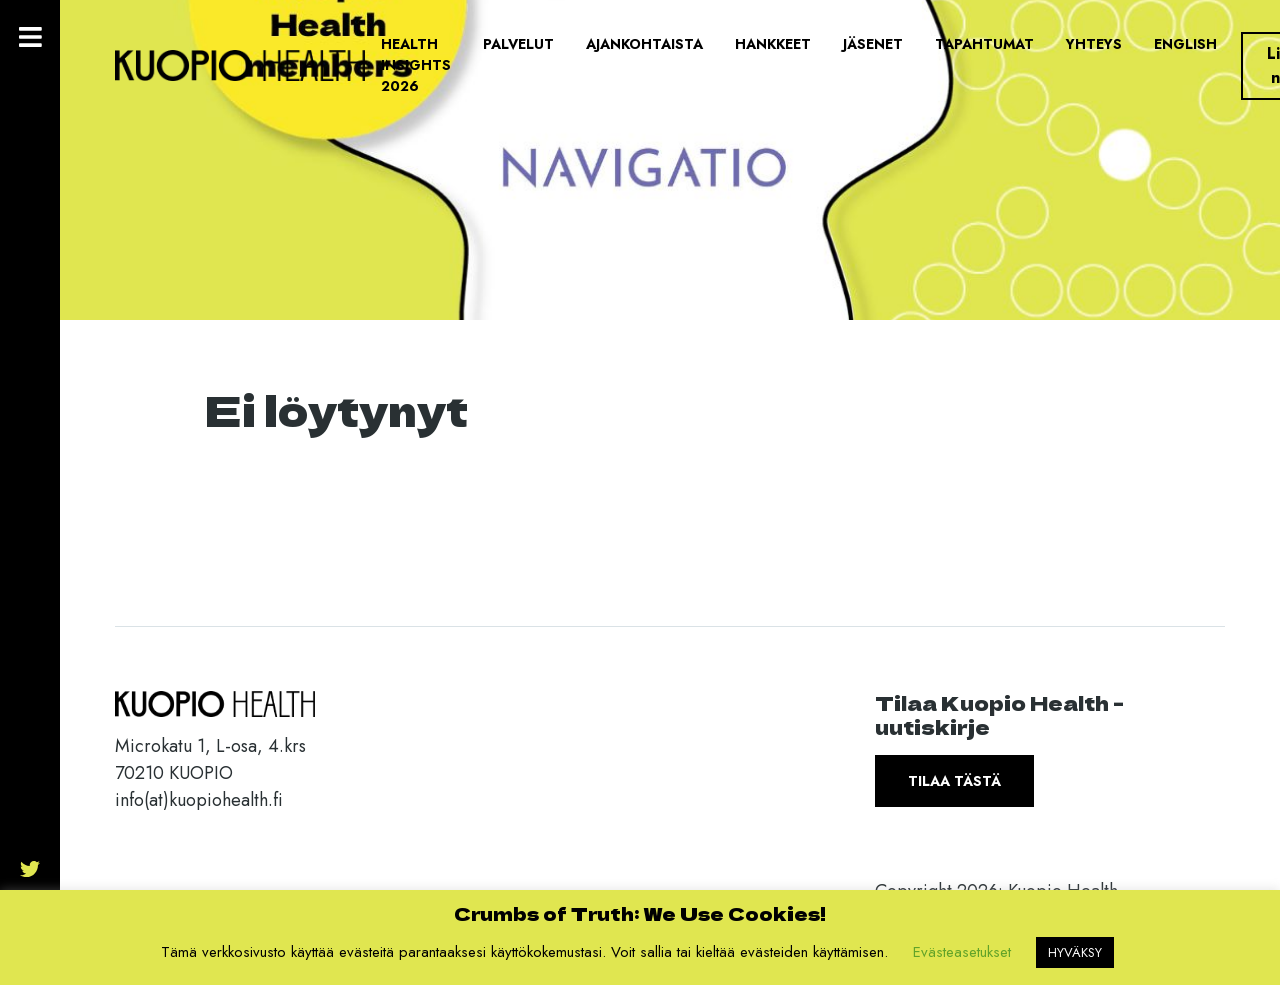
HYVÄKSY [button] (1075, 952)
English (1185, 44)
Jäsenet (873, 44)
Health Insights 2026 (416, 65)
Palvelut (518, 44)
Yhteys (1094, 44)
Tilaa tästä (954, 781)
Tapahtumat (984, 44)
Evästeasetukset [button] (962, 952)
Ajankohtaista (644, 44)
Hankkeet (773, 44)
